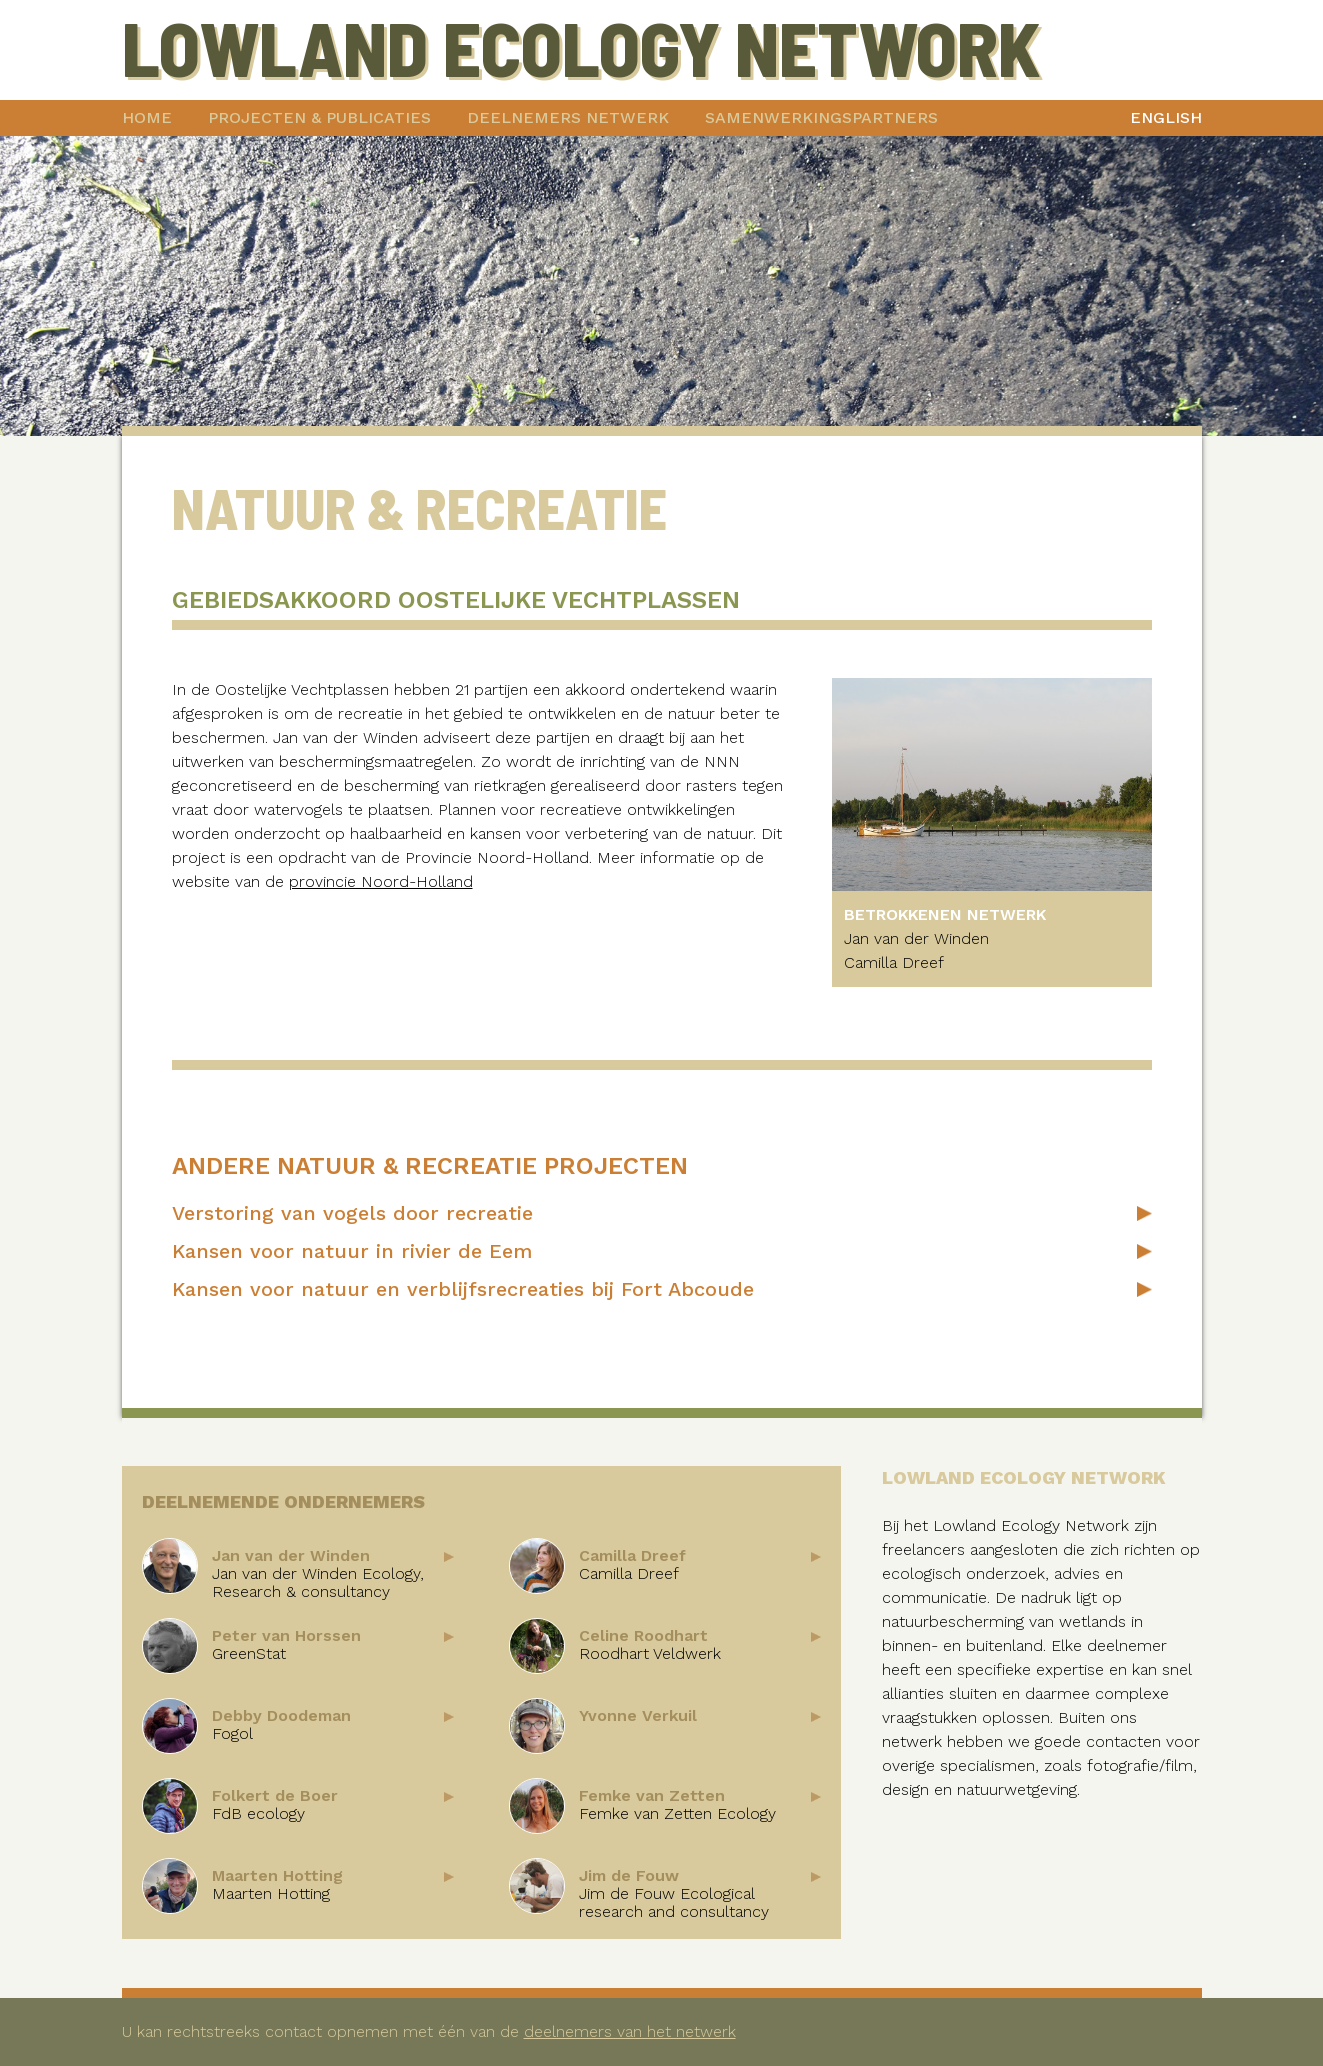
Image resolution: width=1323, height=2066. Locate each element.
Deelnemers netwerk (568, 117)
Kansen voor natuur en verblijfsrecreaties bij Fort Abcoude (463, 1289)
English (1166, 117)
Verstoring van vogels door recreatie (352, 1213)
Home (147, 117)
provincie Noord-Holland (381, 881)
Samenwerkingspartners (821, 117)
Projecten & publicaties (319, 117)
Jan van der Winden (916, 938)
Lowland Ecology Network (581, 47)
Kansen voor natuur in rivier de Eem (352, 1251)
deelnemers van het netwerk (630, 2031)
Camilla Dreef (894, 962)
